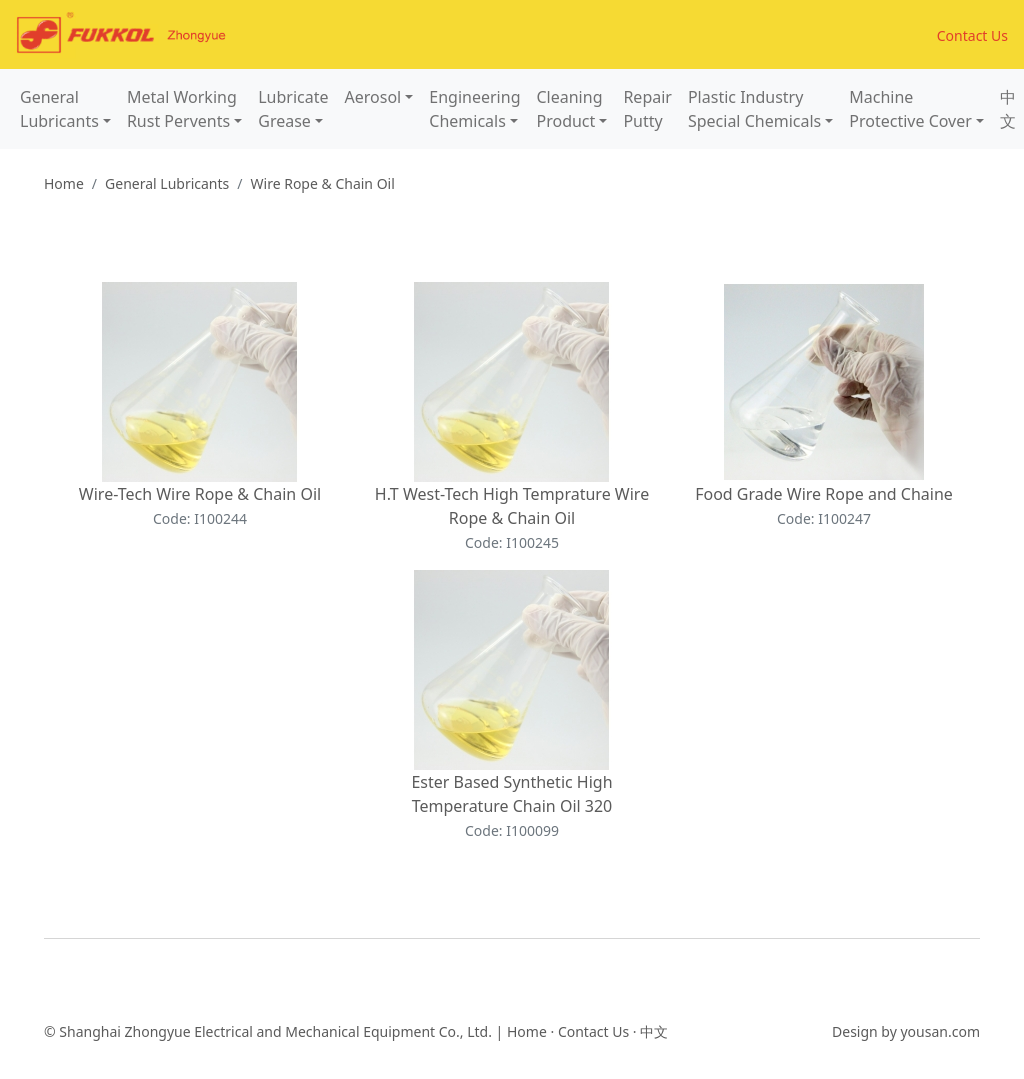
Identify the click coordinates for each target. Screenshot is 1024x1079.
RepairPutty (647, 109)
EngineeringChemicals (474, 109)
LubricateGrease (293, 109)
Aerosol (373, 97)
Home (64, 183)
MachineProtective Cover (910, 109)
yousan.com (940, 1031)
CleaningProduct (569, 109)
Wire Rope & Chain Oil (323, 183)
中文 (1008, 109)
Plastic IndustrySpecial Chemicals (754, 109)
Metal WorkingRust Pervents (182, 109)
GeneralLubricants (59, 109)
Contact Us (972, 35)
